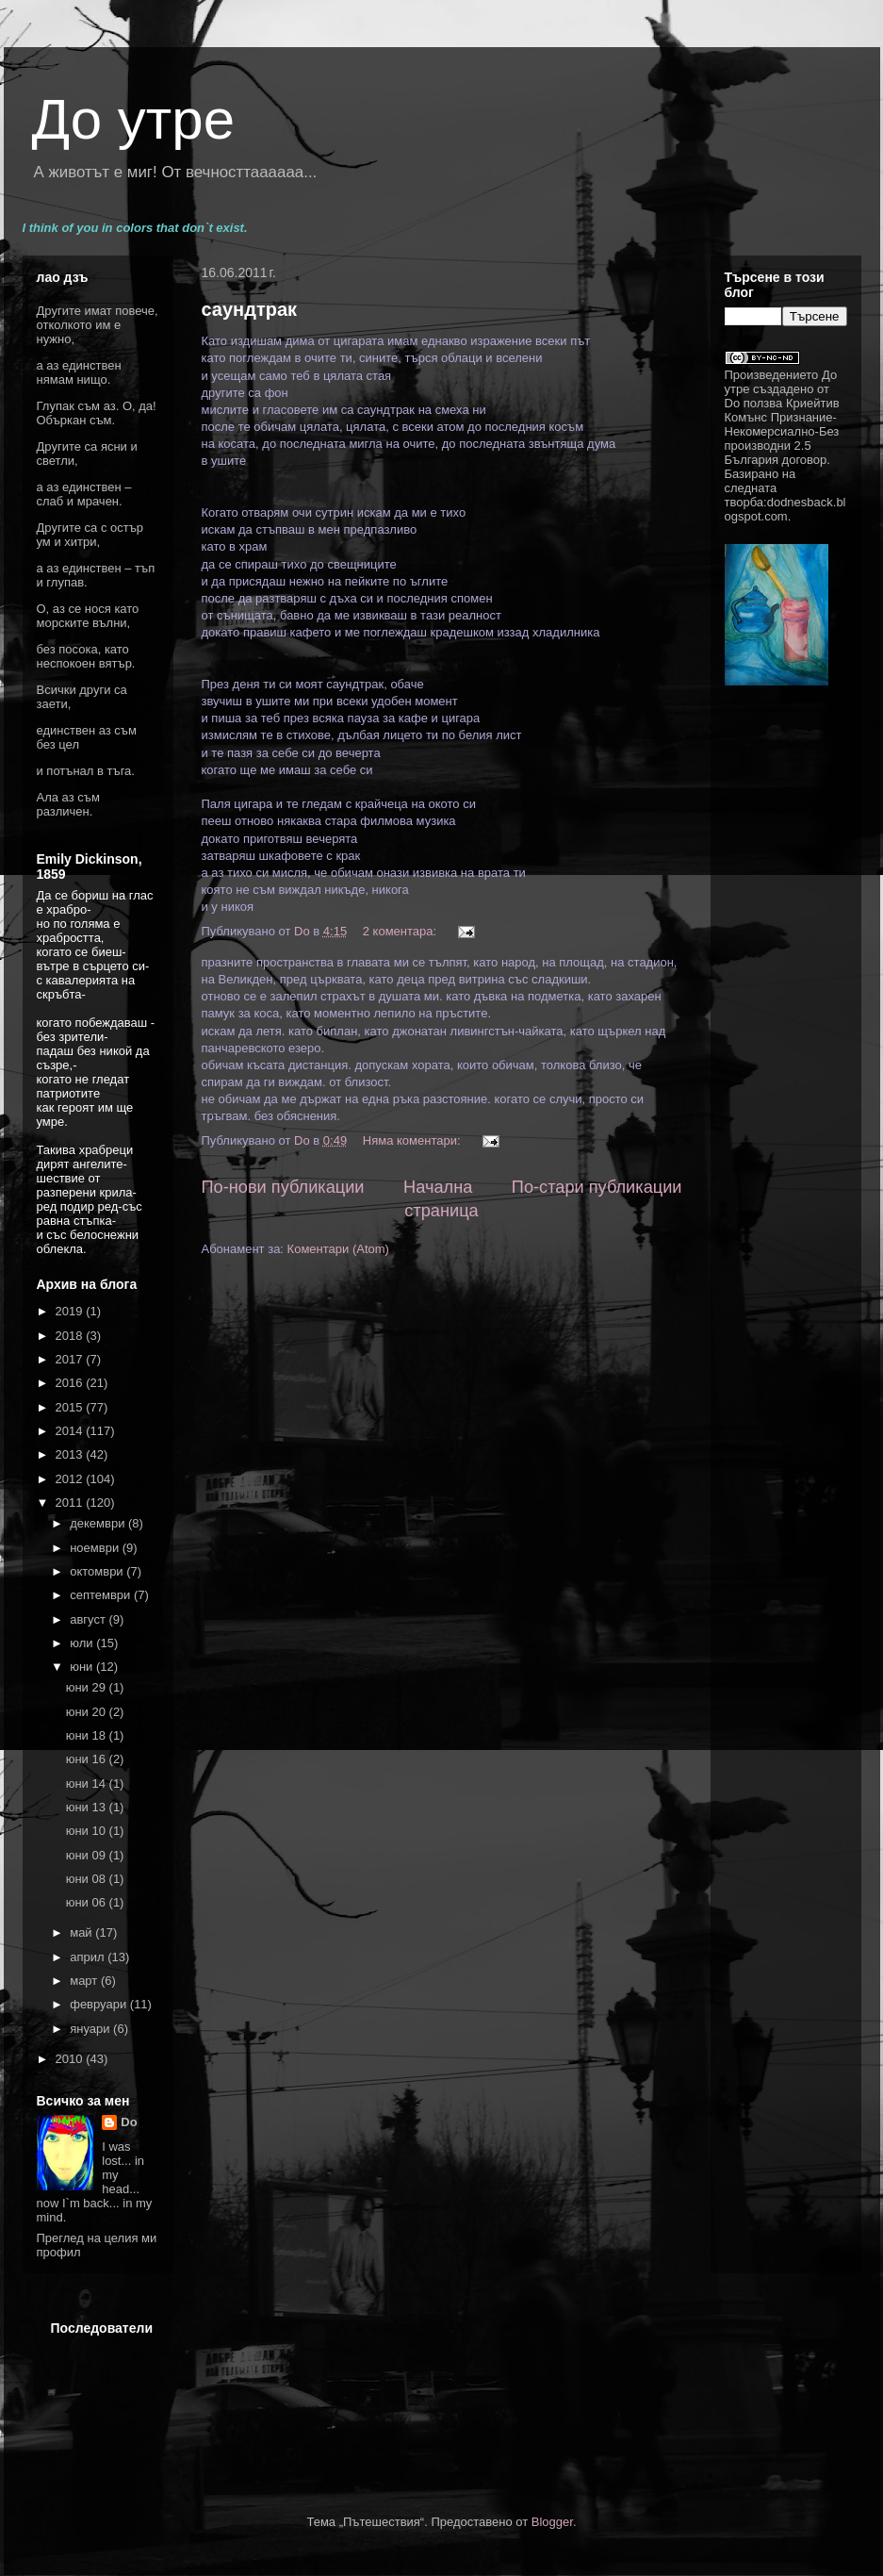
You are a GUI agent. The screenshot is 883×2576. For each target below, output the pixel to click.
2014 (71, 1431)
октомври (98, 1571)
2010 (71, 2059)
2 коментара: (401, 931)
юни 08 (87, 1879)
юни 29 (87, 1687)
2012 (71, 1479)
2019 (71, 1311)
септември (102, 1595)
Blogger (552, 2522)
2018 (71, 1336)
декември (99, 1523)
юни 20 (87, 1712)
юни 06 (87, 1902)
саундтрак (250, 309)
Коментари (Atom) (338, 1249)
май (82, 1932)
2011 (71, 1502)
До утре (134, 119)
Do (129, 2122)
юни (83, 1667)
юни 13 (87, 1807)
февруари (100, 2004)
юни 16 (87, 1759)
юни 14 (87, 1783)
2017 (71, 1359)
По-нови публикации (283, 1187)
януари (91, 2029)
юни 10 (87, 1831)
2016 (71, 1383)
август (89, 1619)
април (88, 1957)
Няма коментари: (413, 1140)
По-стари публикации (597, 1187)
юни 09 (87, 1855)
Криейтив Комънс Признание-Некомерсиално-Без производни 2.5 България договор (782, 431)
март (85, 1980)
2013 (71, 1454)
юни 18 (87, 1735)
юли (83, 1643)
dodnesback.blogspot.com (785, 509)
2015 (71, 1407)
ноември (96, 1548)
